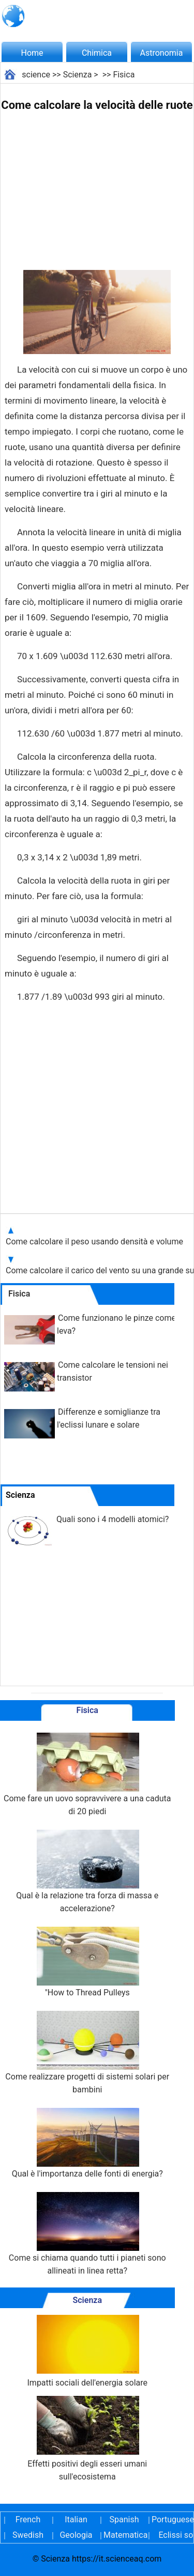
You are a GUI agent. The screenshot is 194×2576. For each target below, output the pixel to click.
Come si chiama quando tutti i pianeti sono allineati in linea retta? (87, 2234)
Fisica (124, 74)
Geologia (75, 2535)
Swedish (27, 2535)
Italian (76, 2519)
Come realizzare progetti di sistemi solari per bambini (87, 2052)
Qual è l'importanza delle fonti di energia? (87, 2143)
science (36, 74)
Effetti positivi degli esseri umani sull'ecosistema (87, 2439)
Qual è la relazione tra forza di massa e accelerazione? (87, 1871)
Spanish (124, 2519)
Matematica (124, 2535)
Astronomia (161, 53)
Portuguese (172, 2519)
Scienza (77, 74)
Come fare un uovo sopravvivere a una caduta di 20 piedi (87, 1774)
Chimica (97, 53)
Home (32, 53)
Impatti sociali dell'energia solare (87, 2351)
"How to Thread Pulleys (87, 1962)
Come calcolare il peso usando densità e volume (94, 1241)
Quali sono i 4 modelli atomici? (112, 1519)
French (28, 2519)
